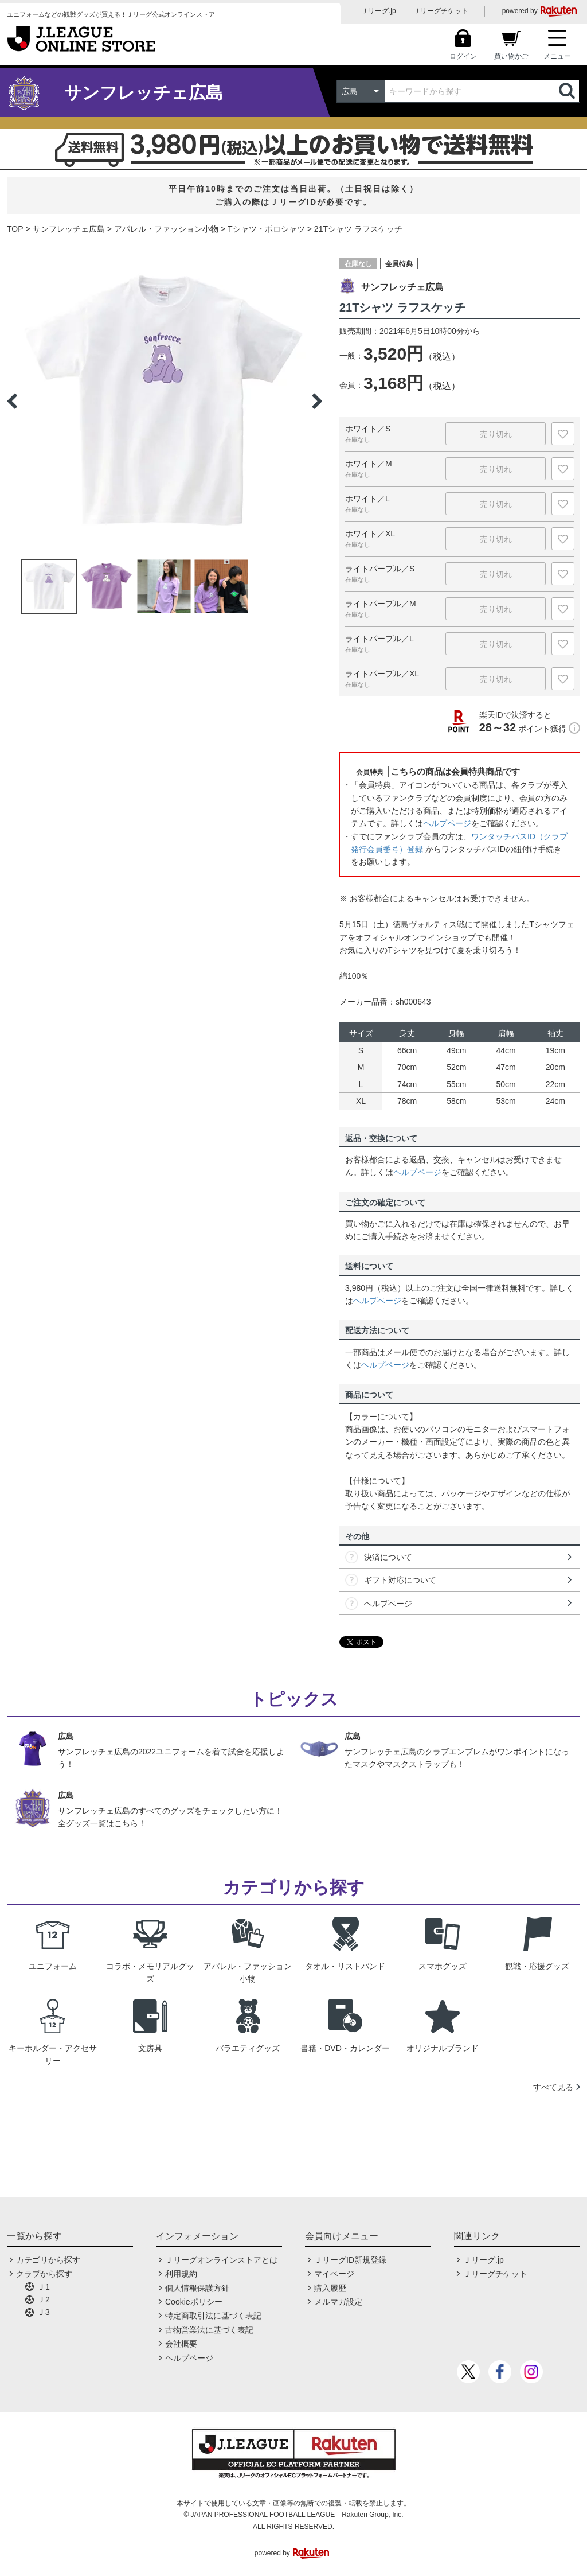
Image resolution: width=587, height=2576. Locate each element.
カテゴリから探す (48, 2259)
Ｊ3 (43, 2312)
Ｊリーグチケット (440, 11)
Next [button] (317, 401)
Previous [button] (12, 401)
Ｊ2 (43, 2299)
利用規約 (181, 2273)
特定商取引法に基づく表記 (213, 2315)
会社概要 (181, 2343)
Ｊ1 (43, 2286)
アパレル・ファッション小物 (166, 229)
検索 (568, 91)
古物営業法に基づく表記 (209, 2329)
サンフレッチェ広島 (69, 229)
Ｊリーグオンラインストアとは (221, 2259)
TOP (15, 229)
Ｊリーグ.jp (378, 11)
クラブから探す (44, 2273)
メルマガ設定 (338, 2301)
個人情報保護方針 (197, 2288)
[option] (164, 401)
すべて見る (553, 2087)
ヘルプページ (447, 823)
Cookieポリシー (193, 2301)
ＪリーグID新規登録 (350, 2259)
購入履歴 (330, 2288)
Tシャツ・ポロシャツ (266, 229)
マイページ (334, 2273)
